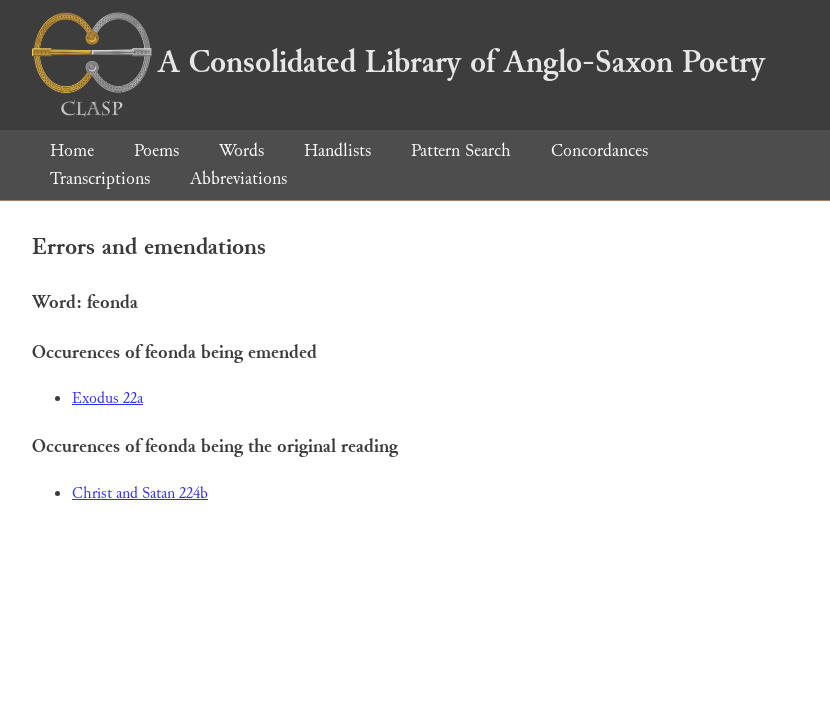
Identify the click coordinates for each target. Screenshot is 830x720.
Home (72, 150)
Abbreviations (238, 178)
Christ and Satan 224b (140, 493)
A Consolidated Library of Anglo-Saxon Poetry (398, 62)
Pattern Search (461, 150)
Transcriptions (100, 178)
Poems (156, 150)
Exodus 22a (107, 398)
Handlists (337, 150)
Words (241, 150)
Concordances (599, 150)
